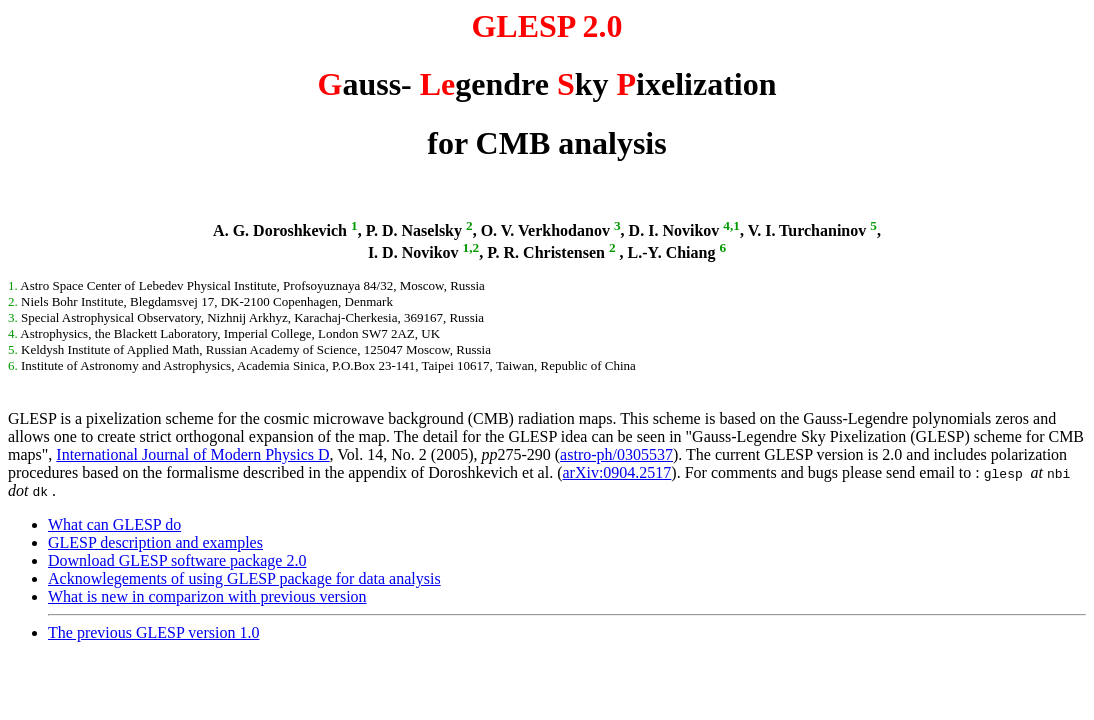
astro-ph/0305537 (616, 454)
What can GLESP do (114, 524)
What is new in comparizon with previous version (207, 596)
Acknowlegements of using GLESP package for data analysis (244, 578)
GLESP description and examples (155, 542)
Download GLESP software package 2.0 (177, 560)
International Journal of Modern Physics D (192, 454)
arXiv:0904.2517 (616, 472)
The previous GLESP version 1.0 (153, 632)
